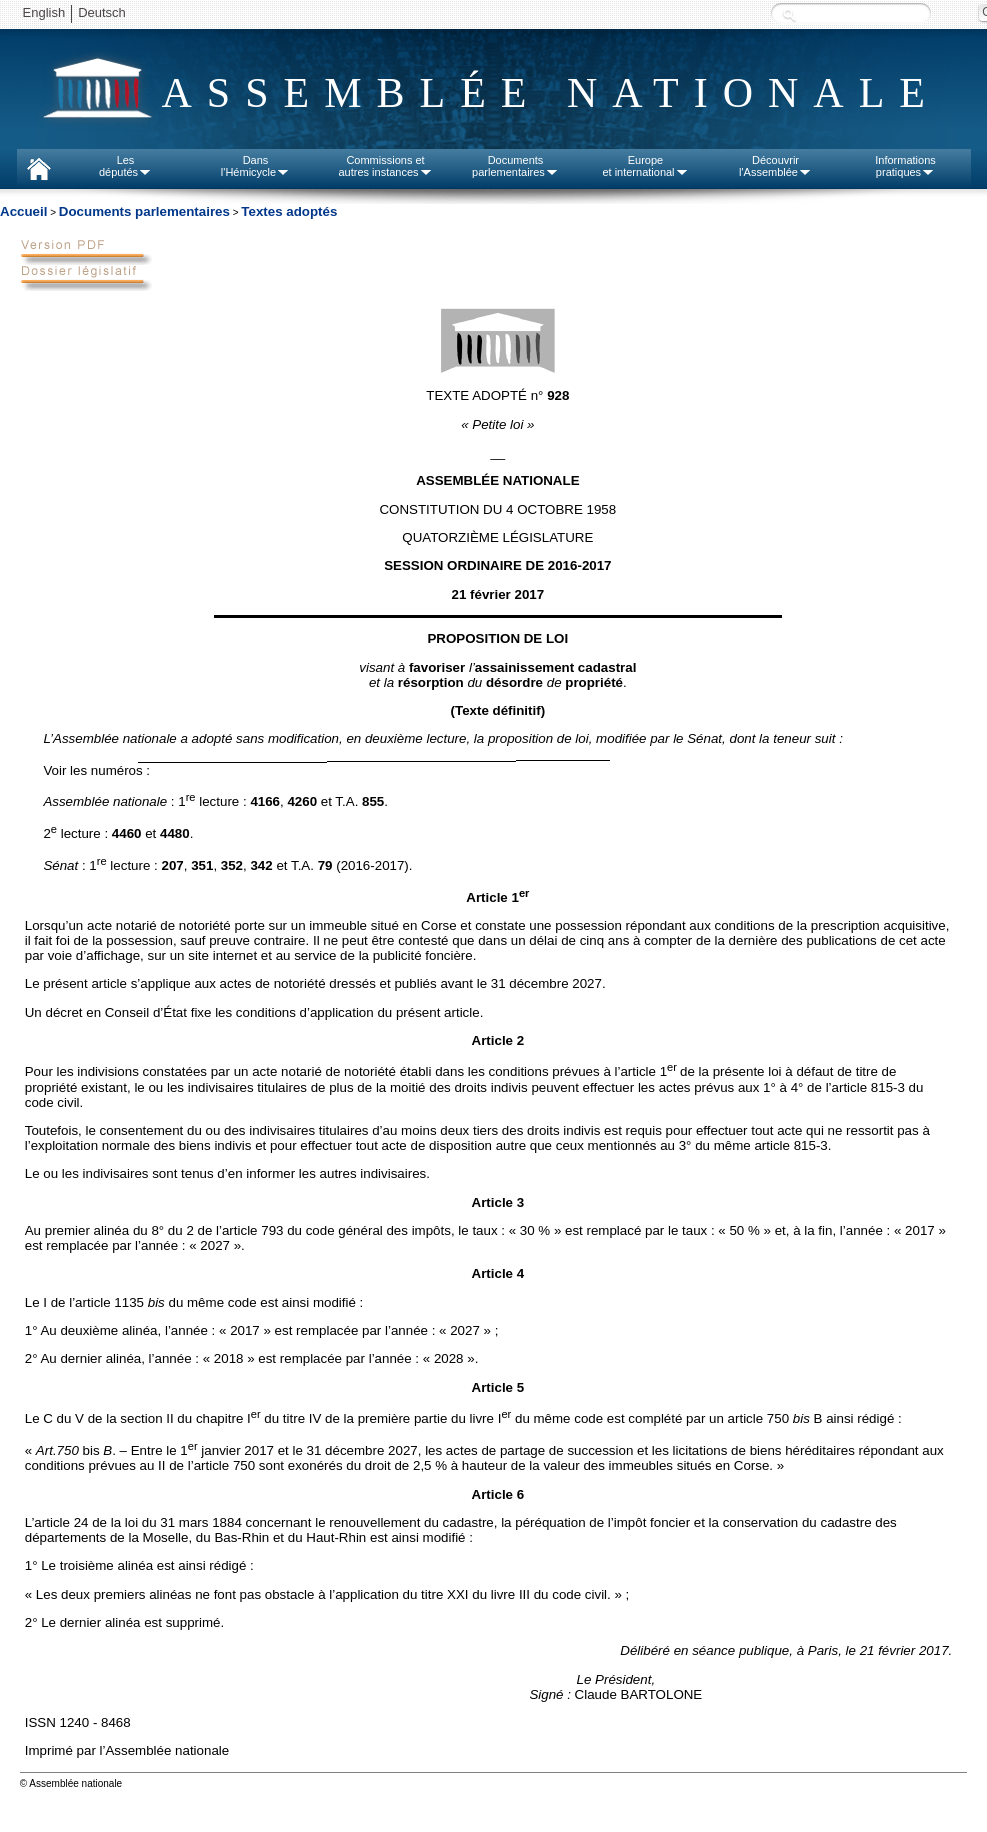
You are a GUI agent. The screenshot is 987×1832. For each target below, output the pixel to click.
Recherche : (789, 14)
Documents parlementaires (144, 211)
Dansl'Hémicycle (255, 166)
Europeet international (645, 166)
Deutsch (102, 12)
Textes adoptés (289, 211)
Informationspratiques (905, 166)
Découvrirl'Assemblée (775, 166)
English (44, 12)
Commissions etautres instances (385, 166)
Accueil (23, 211)
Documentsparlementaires (515, 166)
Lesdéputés (125, 166)
